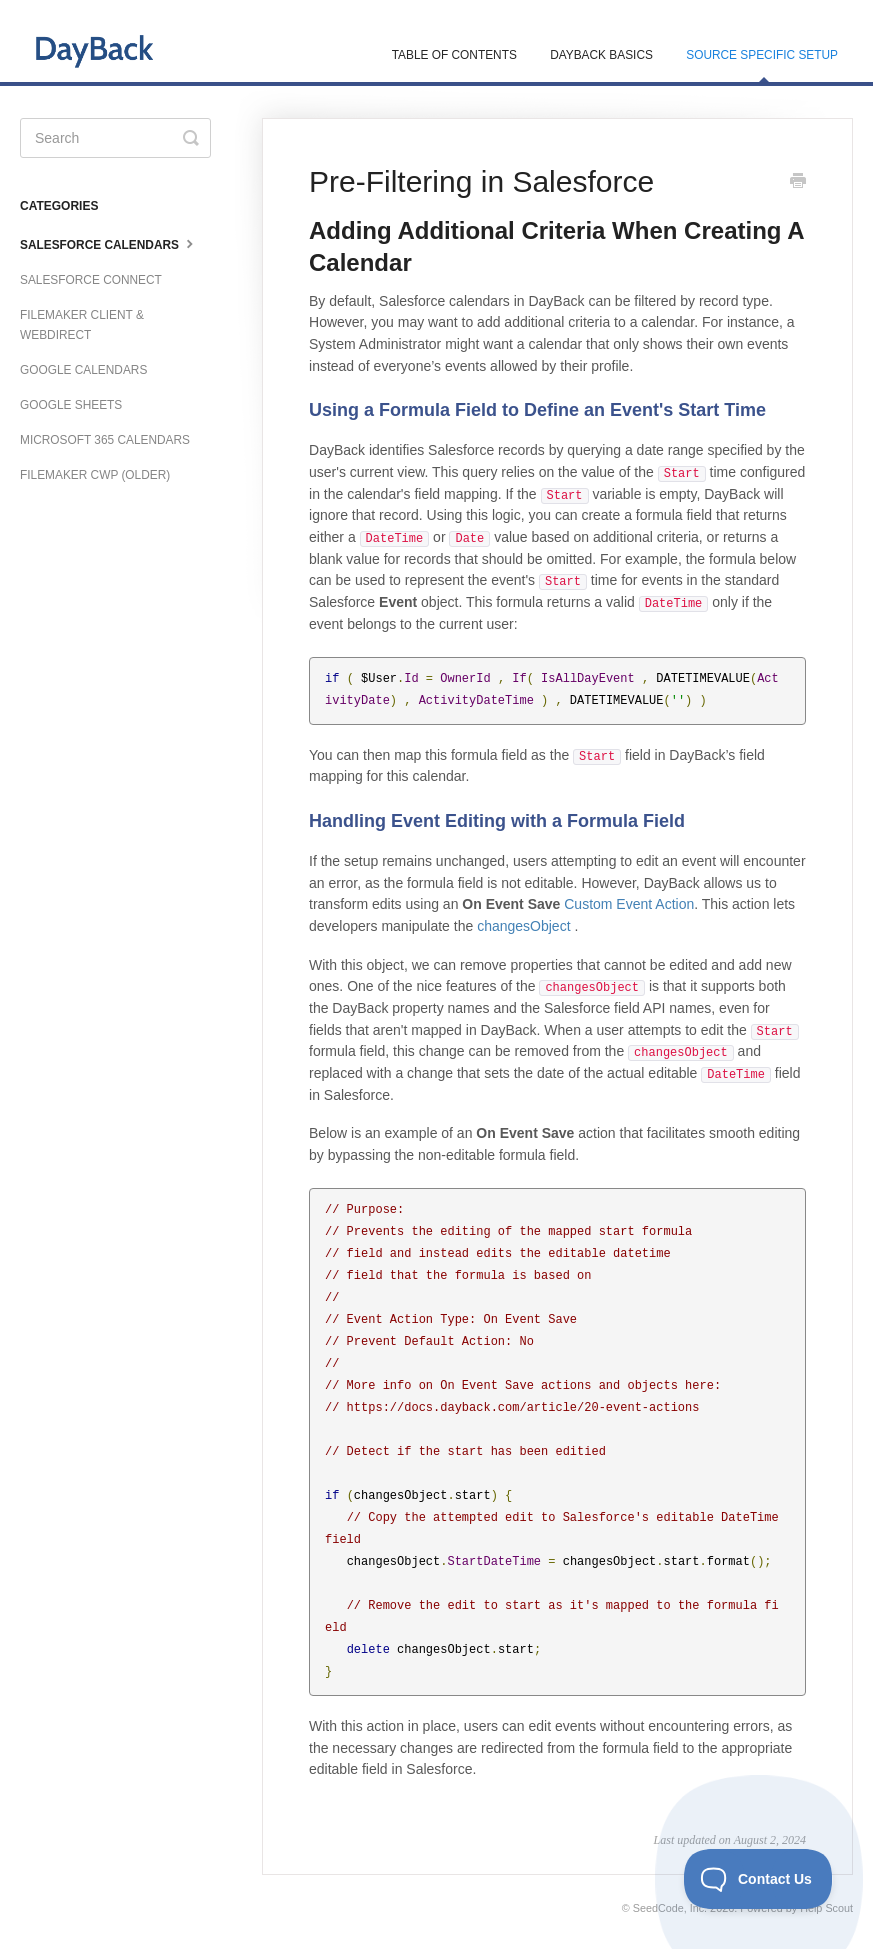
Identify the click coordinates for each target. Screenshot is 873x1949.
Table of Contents (454, 55)
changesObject (523, 926)
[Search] (115, 138)
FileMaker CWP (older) (95, 475)
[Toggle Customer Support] (758, 1879)
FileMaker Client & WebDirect (82, 325)
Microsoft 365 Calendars (105, 440)
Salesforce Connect (91, 280)
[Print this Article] (798, 183)
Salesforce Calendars (109, 243)
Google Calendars (83, 370)
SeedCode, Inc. (670, 1908)
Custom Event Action (629, 904)
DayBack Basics (601, 55)
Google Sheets (71, 405)
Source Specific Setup (762, 65)
